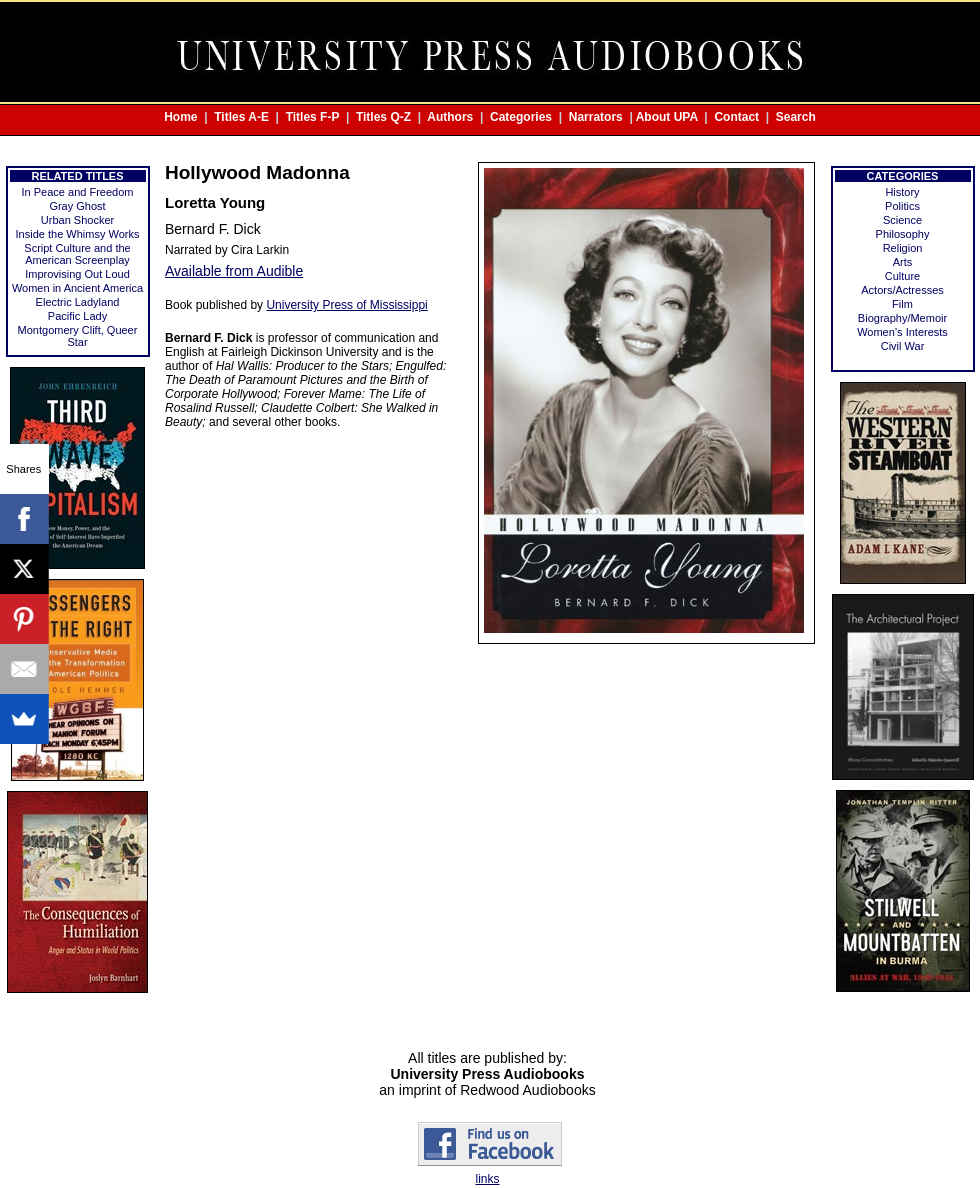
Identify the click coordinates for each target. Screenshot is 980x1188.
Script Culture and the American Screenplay (77, 254)
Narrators (596, 117)
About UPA (667, 117)
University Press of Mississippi (346, 305)
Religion (903, 248)
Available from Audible (234, 271)
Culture (902, 276)
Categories (521, 117)
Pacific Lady (77, 316)
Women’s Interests (902, 332)
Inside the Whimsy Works (78, 234)
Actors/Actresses (902, 290)
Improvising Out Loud (77, 274)
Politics (902, 206)
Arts (903, 262)
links (487, 1179)
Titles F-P (313, 117)
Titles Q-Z (383, 117)
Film (902, 304)
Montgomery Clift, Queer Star (78, 336)
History (902, 192)
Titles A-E (241, 117)
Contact (736, 117)
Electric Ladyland (78, 302)
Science (902, 220)
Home (180, 117)
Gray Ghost (77, 206)
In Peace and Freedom (78, 192)
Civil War (903, 346)
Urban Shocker (77, 220)
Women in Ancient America (77, 288)
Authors (450, 117)
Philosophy (903, 234)
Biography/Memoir (902, 318)
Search (796, 117)
